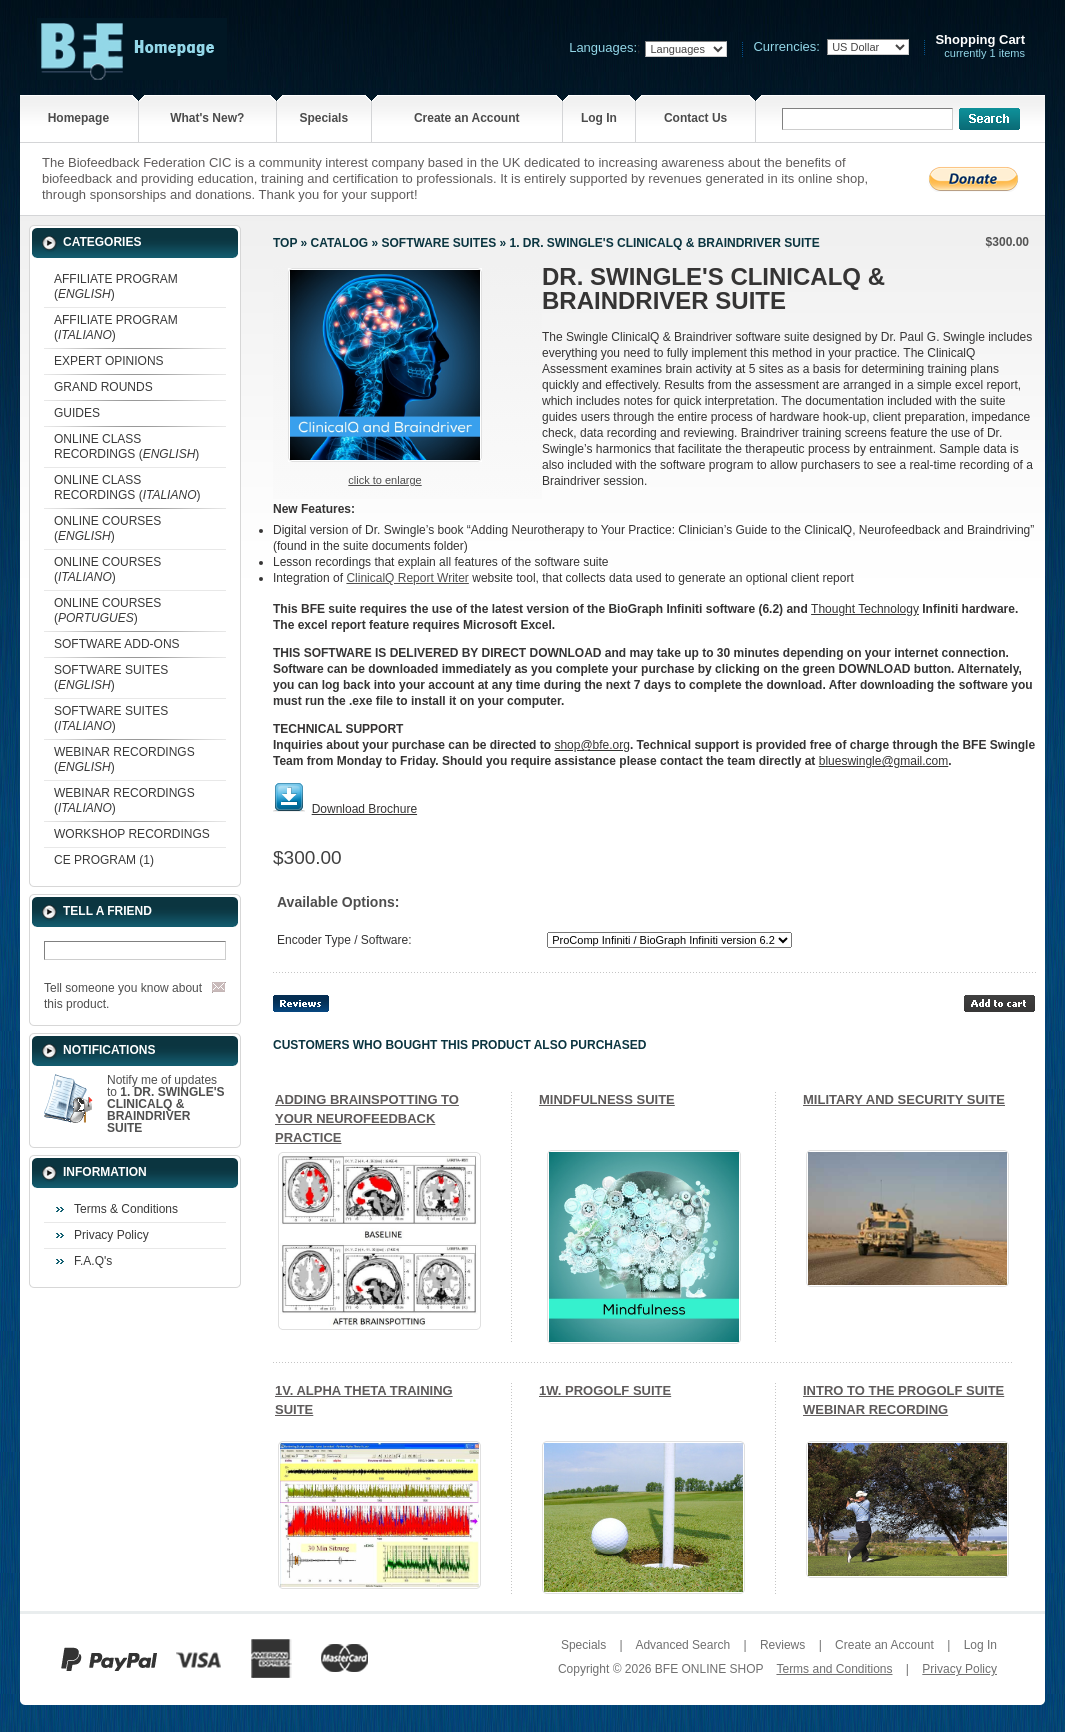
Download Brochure (364, 809)
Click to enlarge (384, 480)
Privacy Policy (111, 1235)
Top (285, 243)
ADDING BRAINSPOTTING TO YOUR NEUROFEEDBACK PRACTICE (367, 1118)
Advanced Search (682, 1645)
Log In (599, 118)
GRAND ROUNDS (103, 387)
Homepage (78, 118)
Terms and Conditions (834, 1669)
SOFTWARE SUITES (438, 243)
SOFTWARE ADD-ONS (117, 644)
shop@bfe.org (592, 745)
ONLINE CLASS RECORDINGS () (126, 446)
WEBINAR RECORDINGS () (124, 759)
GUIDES (77, 413)
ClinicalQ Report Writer (407, 578)
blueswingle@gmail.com (884, 761)
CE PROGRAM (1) (104, 860)
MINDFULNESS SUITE (607, 1099)
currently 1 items (980, 46)
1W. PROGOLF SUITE (605, 1390)
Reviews (782, 1645)
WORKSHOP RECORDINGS (132, 834)
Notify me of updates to (166, 1104)
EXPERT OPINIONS (109, 361)
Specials (323, 118)
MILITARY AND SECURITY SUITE (904, 1099)
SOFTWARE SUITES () (111, 677)
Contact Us (695, 118)
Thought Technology (865, 609)
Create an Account (467, 118)
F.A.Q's (93, 1261)
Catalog (340, 243)
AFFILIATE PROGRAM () (116, 286)
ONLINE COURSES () (107, 528)
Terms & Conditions (126, 1209)
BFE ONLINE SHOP (709, 1669)
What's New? (207, 118)
